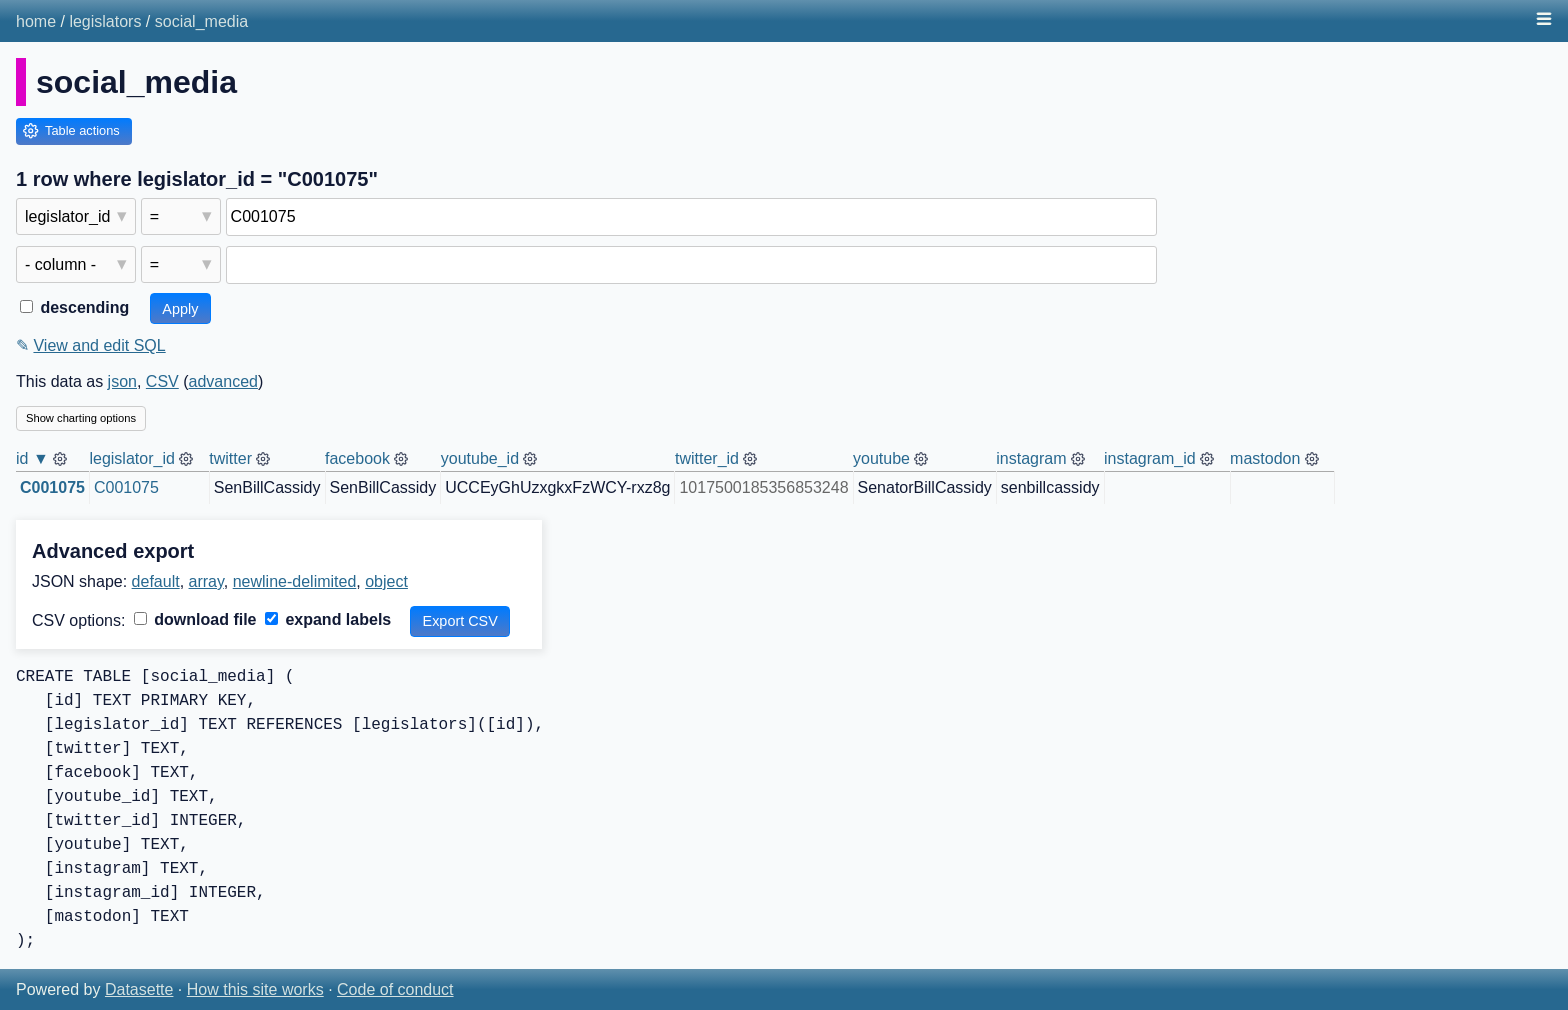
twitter (230, 458)
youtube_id (480, 458)
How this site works (255, 989)
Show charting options (81, 418)
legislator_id (131, 458)
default (156, 581)
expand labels (328, 619)
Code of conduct (395, 989)
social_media (201, 21)
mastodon (1265, 458)
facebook (357, 458)
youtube (881, 458)
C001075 (52, 487)
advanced (223, 381)
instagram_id (1150, 458)
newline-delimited (295, 581)
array (206, 581)
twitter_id (707, 458)
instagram (1031, 458)
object (386, 581)
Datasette (139, 989)
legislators (105, 21)
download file (195, 619)
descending (74, 307)
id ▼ (32, 458)
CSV (162, 381)
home (36, 21)
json (122, 381)
